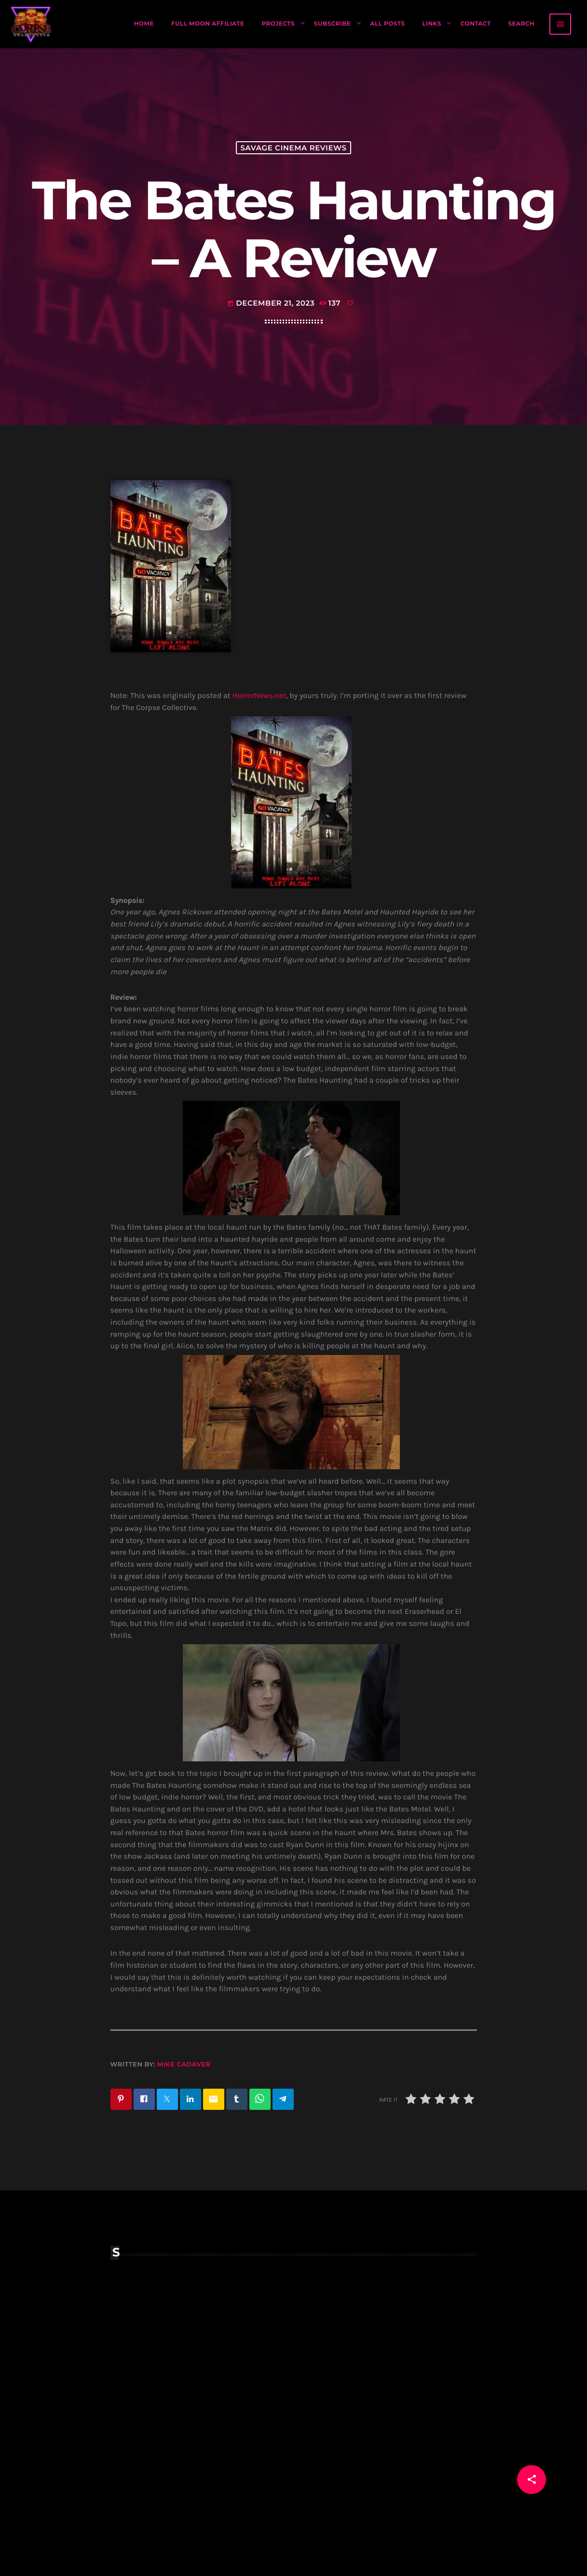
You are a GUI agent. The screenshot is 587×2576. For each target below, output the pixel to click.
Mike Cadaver (184, 2064)
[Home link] (31, 24)
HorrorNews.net (259, 695)
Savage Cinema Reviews (293, 147)
